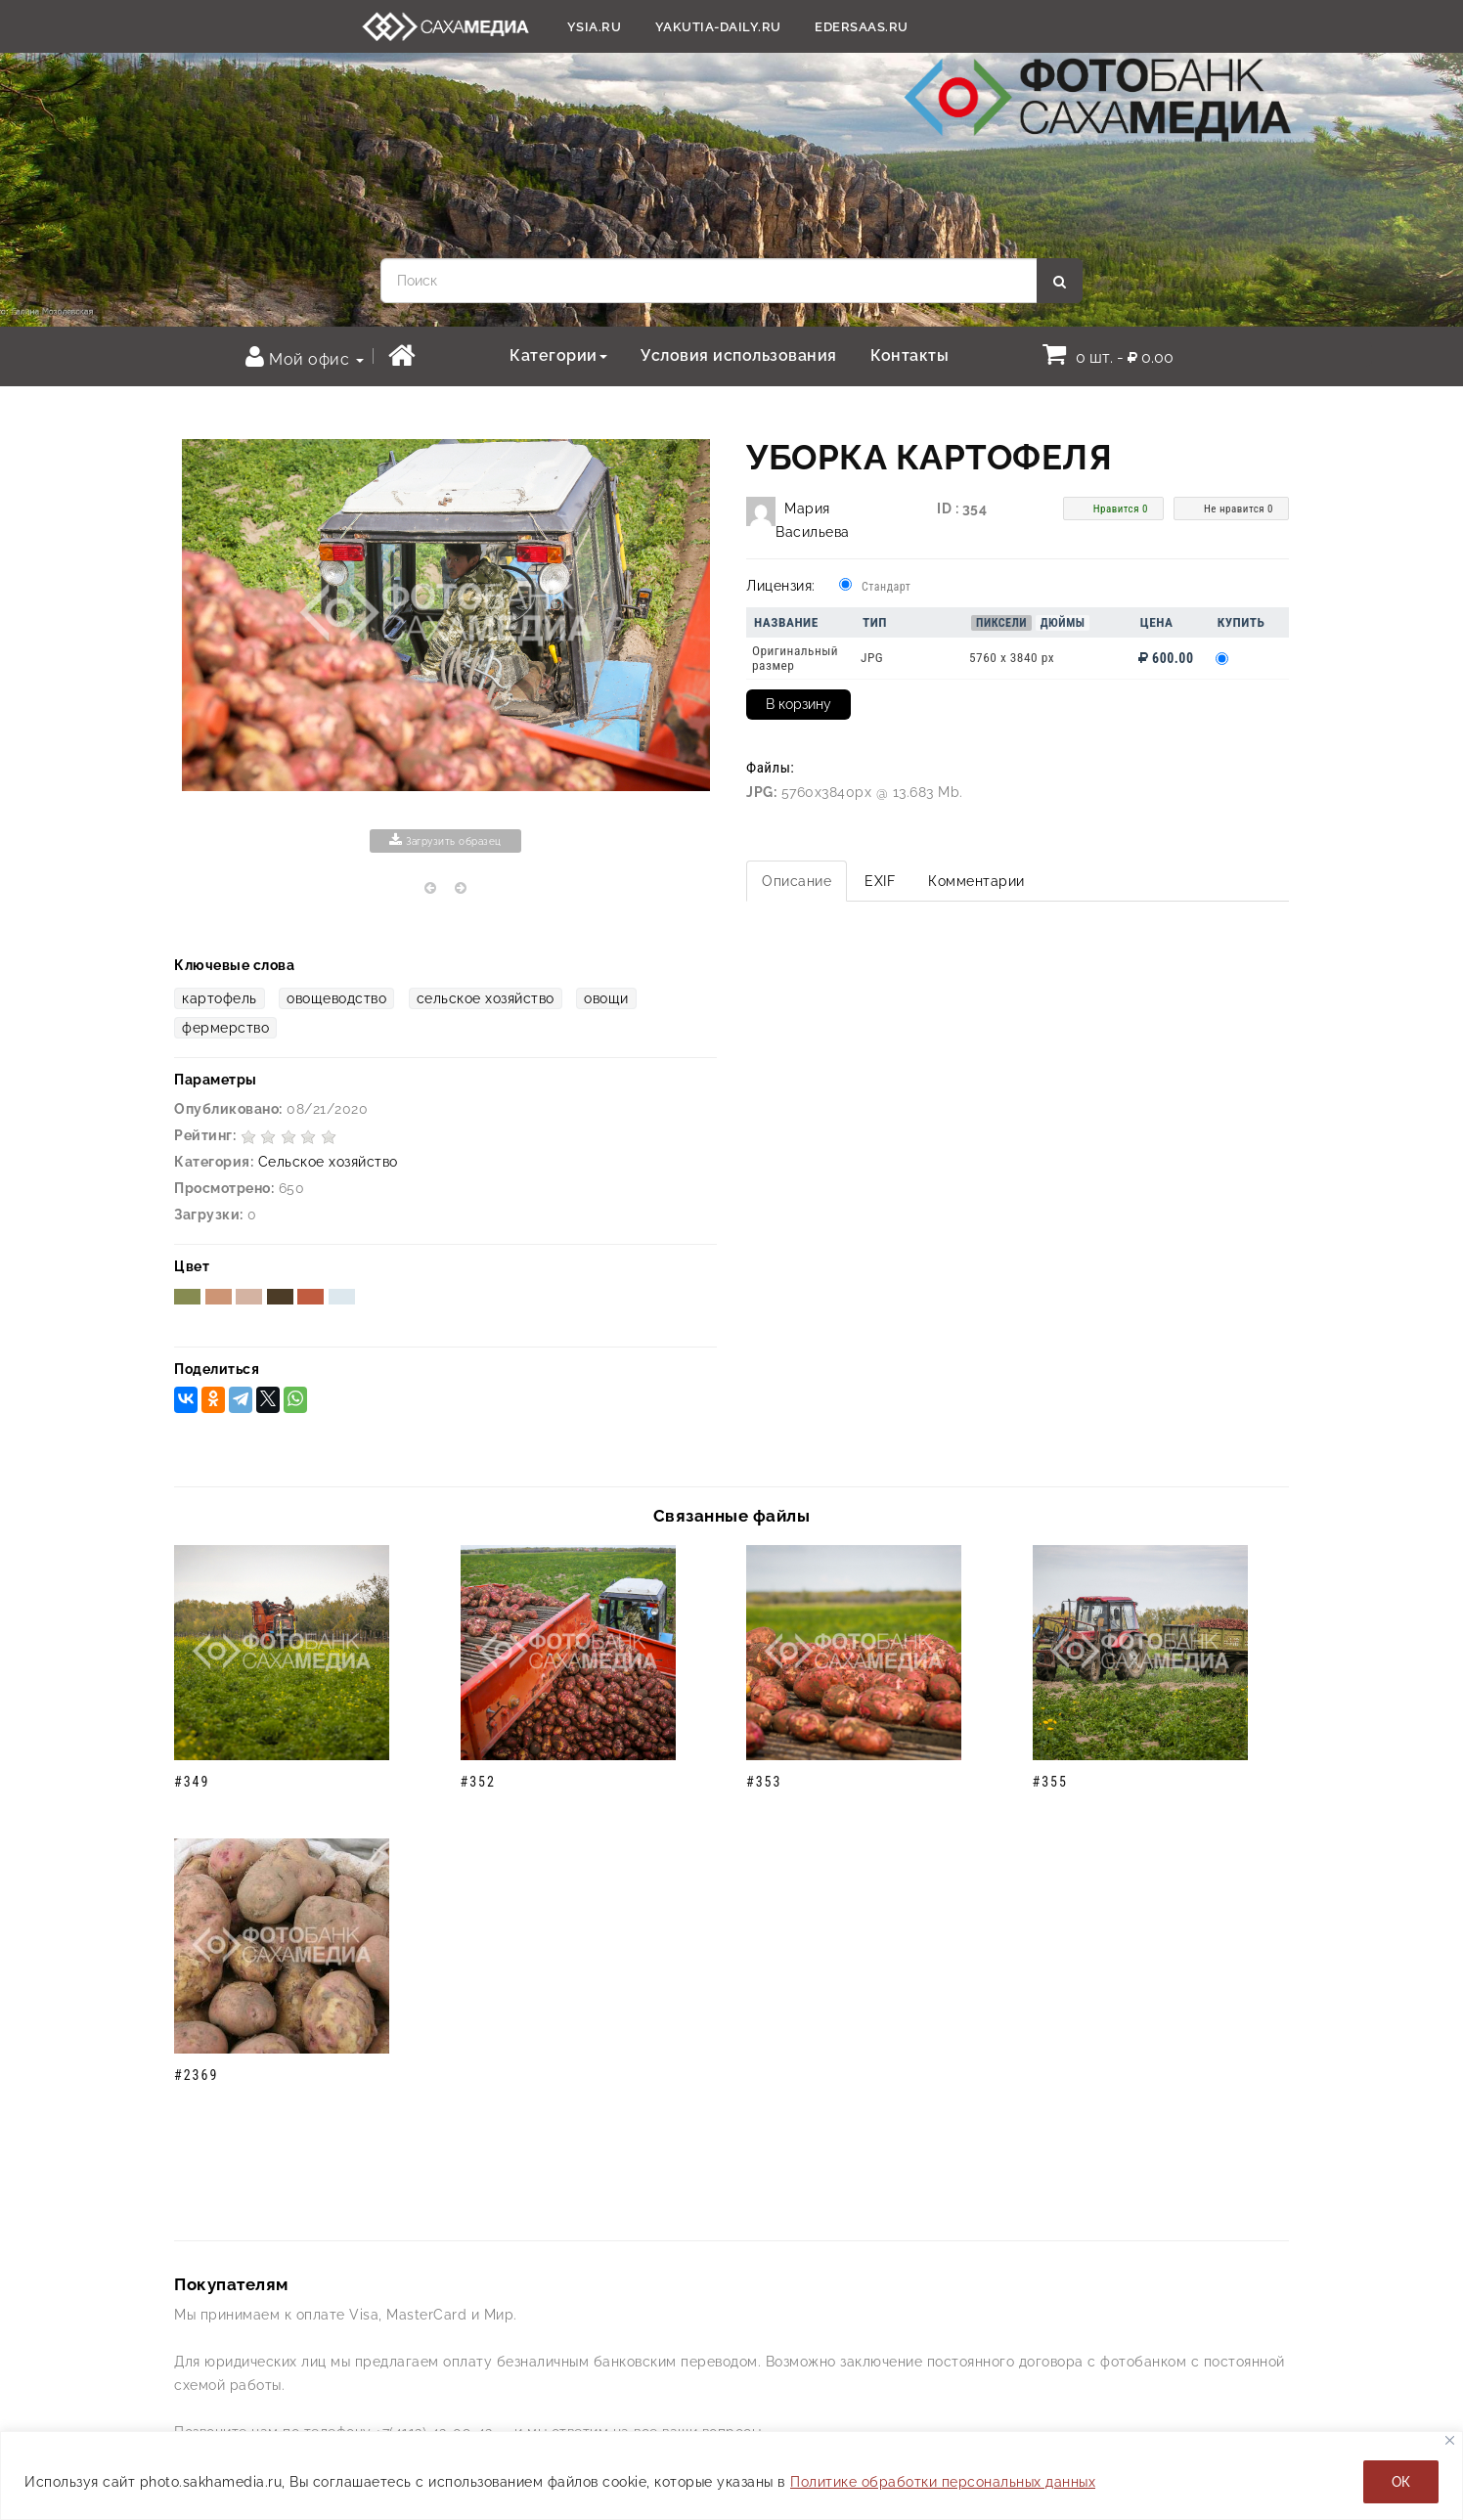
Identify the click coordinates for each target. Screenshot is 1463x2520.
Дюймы (1063, 623)
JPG (872, 657)
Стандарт (886, 587)
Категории (558, 355)
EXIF (879, 881)
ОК (1401, 2482)
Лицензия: (781, 586)
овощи (606, 998)
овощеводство (336, 998)
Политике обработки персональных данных (942, 2482)
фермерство (225, 1028)
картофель (219, 998)
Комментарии (976, 881)
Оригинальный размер (795, 658)
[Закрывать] (1449, 2440)
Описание (796, 881)
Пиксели (1001, 623)
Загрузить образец (445, 840)
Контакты (909, 355)
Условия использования (739, 355)
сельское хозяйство (485, 998)
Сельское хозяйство (328, 1162)
